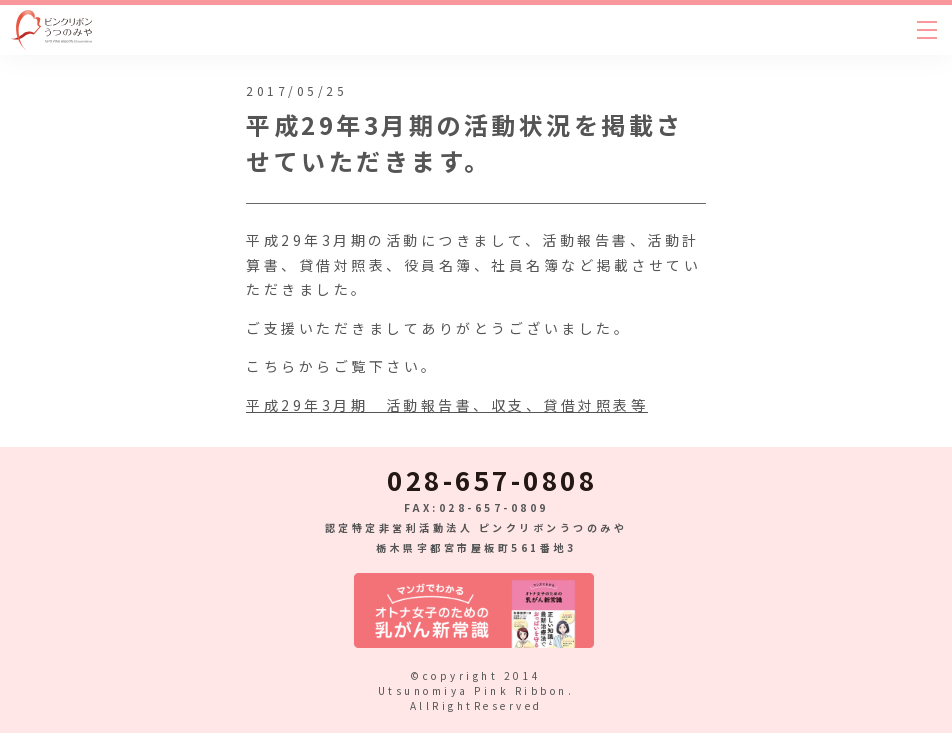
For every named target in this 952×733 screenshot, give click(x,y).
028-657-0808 (492, 480)
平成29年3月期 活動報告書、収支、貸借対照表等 (447, 405)
